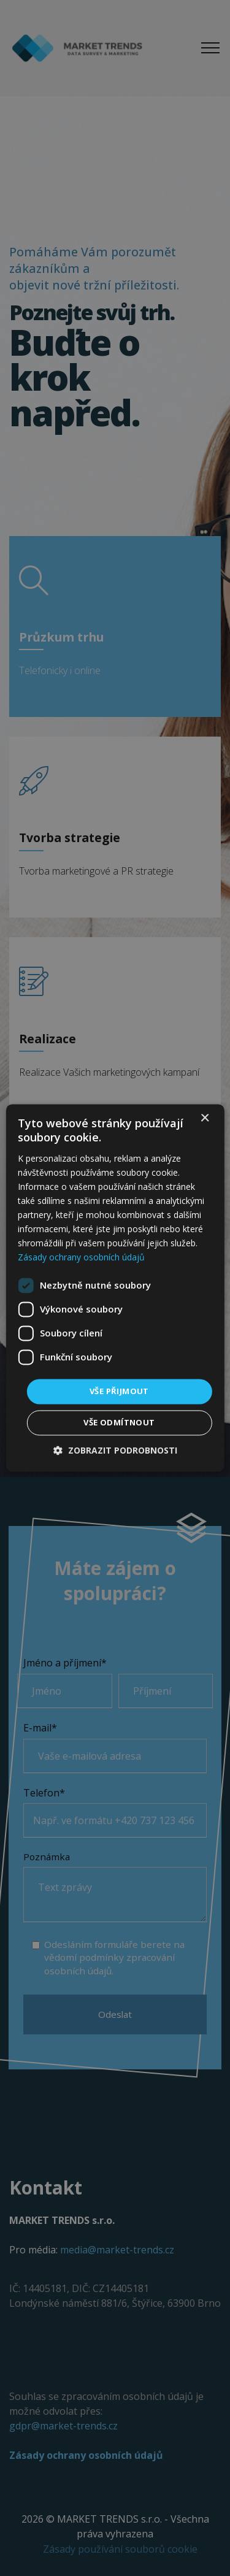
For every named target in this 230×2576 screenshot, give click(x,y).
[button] (115, 1451)
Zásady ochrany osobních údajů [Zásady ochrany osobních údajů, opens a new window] (81, 1257)
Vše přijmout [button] (119, 1391)
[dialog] (115, 1287)
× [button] (204, 1118)
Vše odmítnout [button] (119, 1422)
